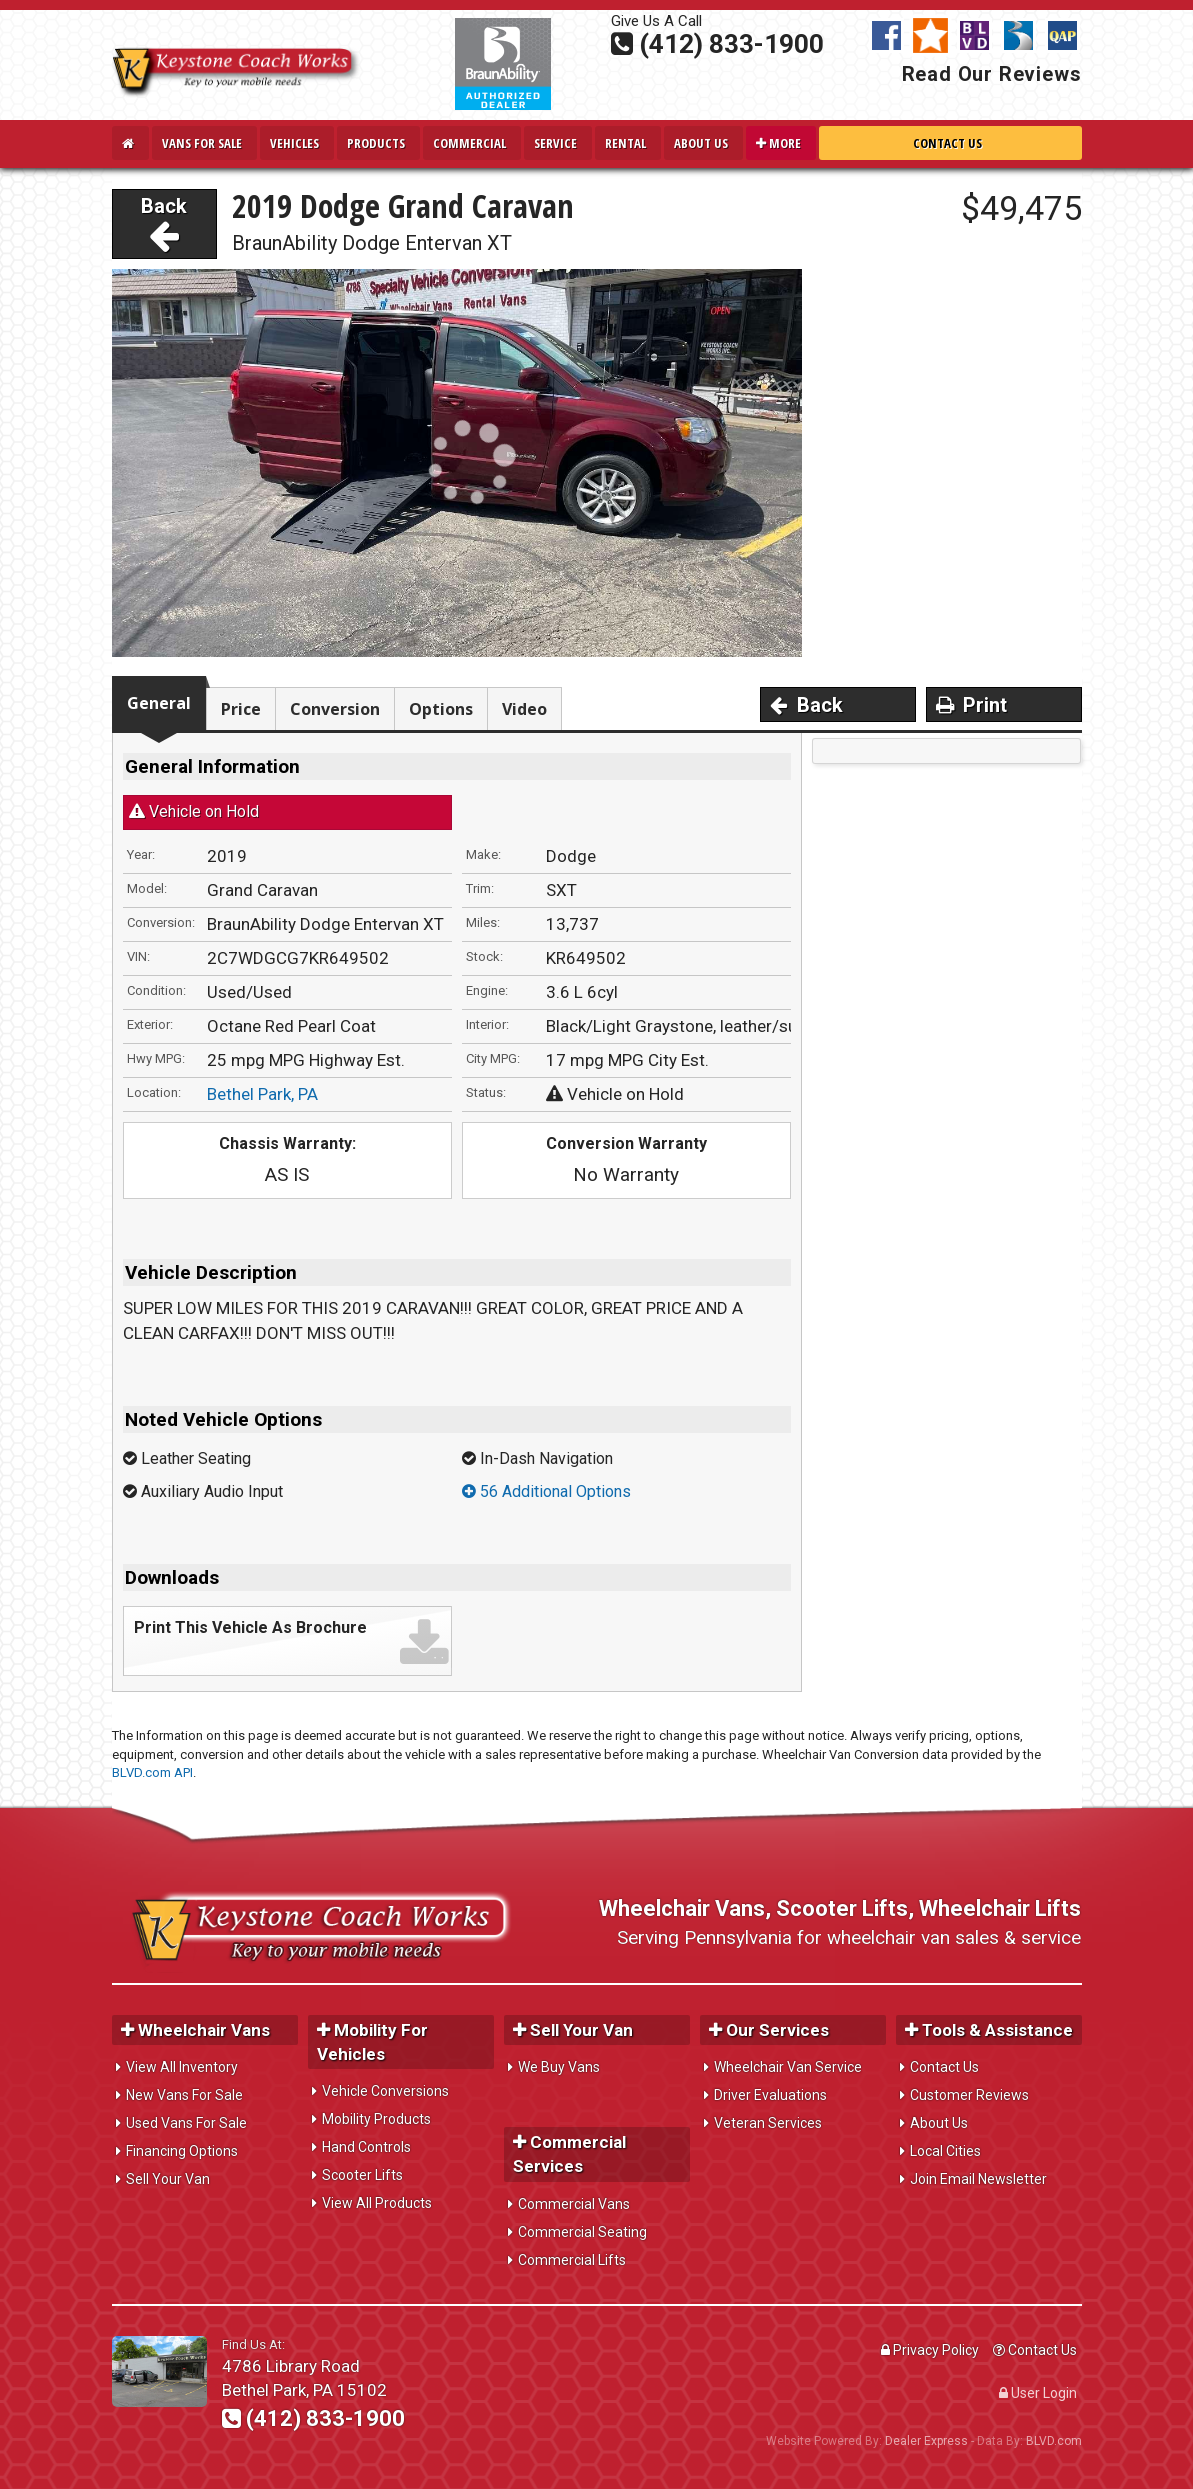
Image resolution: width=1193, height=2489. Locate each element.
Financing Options (182, 2151)
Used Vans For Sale (186, 2123)
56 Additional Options (546, 1491)
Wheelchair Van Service (788, 2067)
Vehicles (294, 143)
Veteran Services (768, 2123)
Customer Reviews (969, 2095)
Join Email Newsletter (978, 2179)
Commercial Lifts (572, 2260)
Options (441, 709)
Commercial (469, 143)
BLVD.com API (152, 1772)
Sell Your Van (168, 2179)
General (159, 703)
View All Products (377, 2203)
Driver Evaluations (770, 2095)
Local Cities (945, 2151)
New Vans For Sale (184, 2095)
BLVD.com (1054, 2441)
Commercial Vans (574, 2204)
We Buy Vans (559, 2067)
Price (241, 709)
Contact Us (947, 143)
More (778, 143)
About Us (701, 143)
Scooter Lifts (362, 2175)
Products (376, 143)
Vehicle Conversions (385, 2091)
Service (555, 143)
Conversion (335, 709)
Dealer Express (926, 2441)
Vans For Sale (202, 143)
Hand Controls (366, 2147)
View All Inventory (182, 2067)
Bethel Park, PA (262, 1094)
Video (524, 709)
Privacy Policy (930, 2350)
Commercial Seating (582, 2232)
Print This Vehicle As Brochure (250, 1627)
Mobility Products (376, 2119)
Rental (625, 143)
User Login (1038, 2393)
